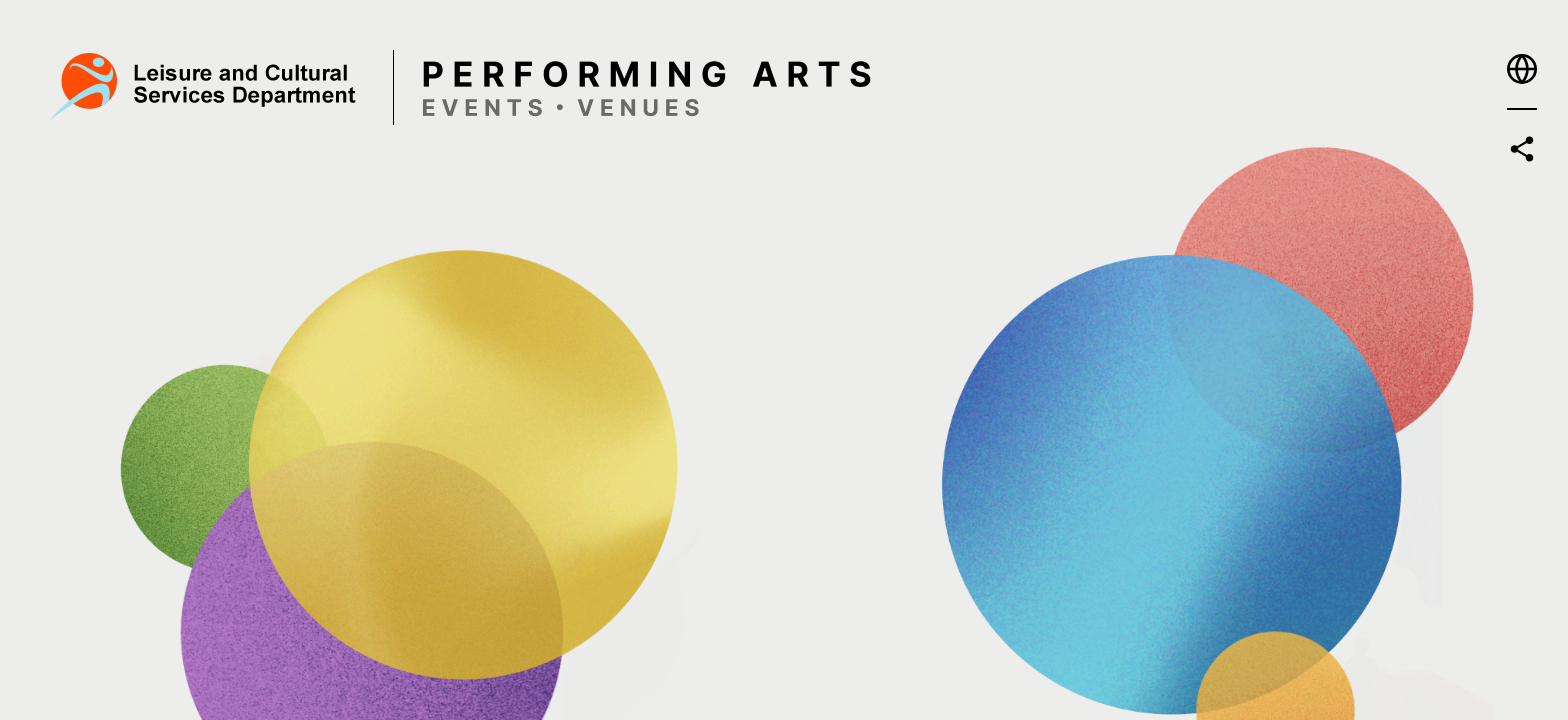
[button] (1522, 69)
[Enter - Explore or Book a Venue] (1063, 524)
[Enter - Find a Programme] (453, 238)
